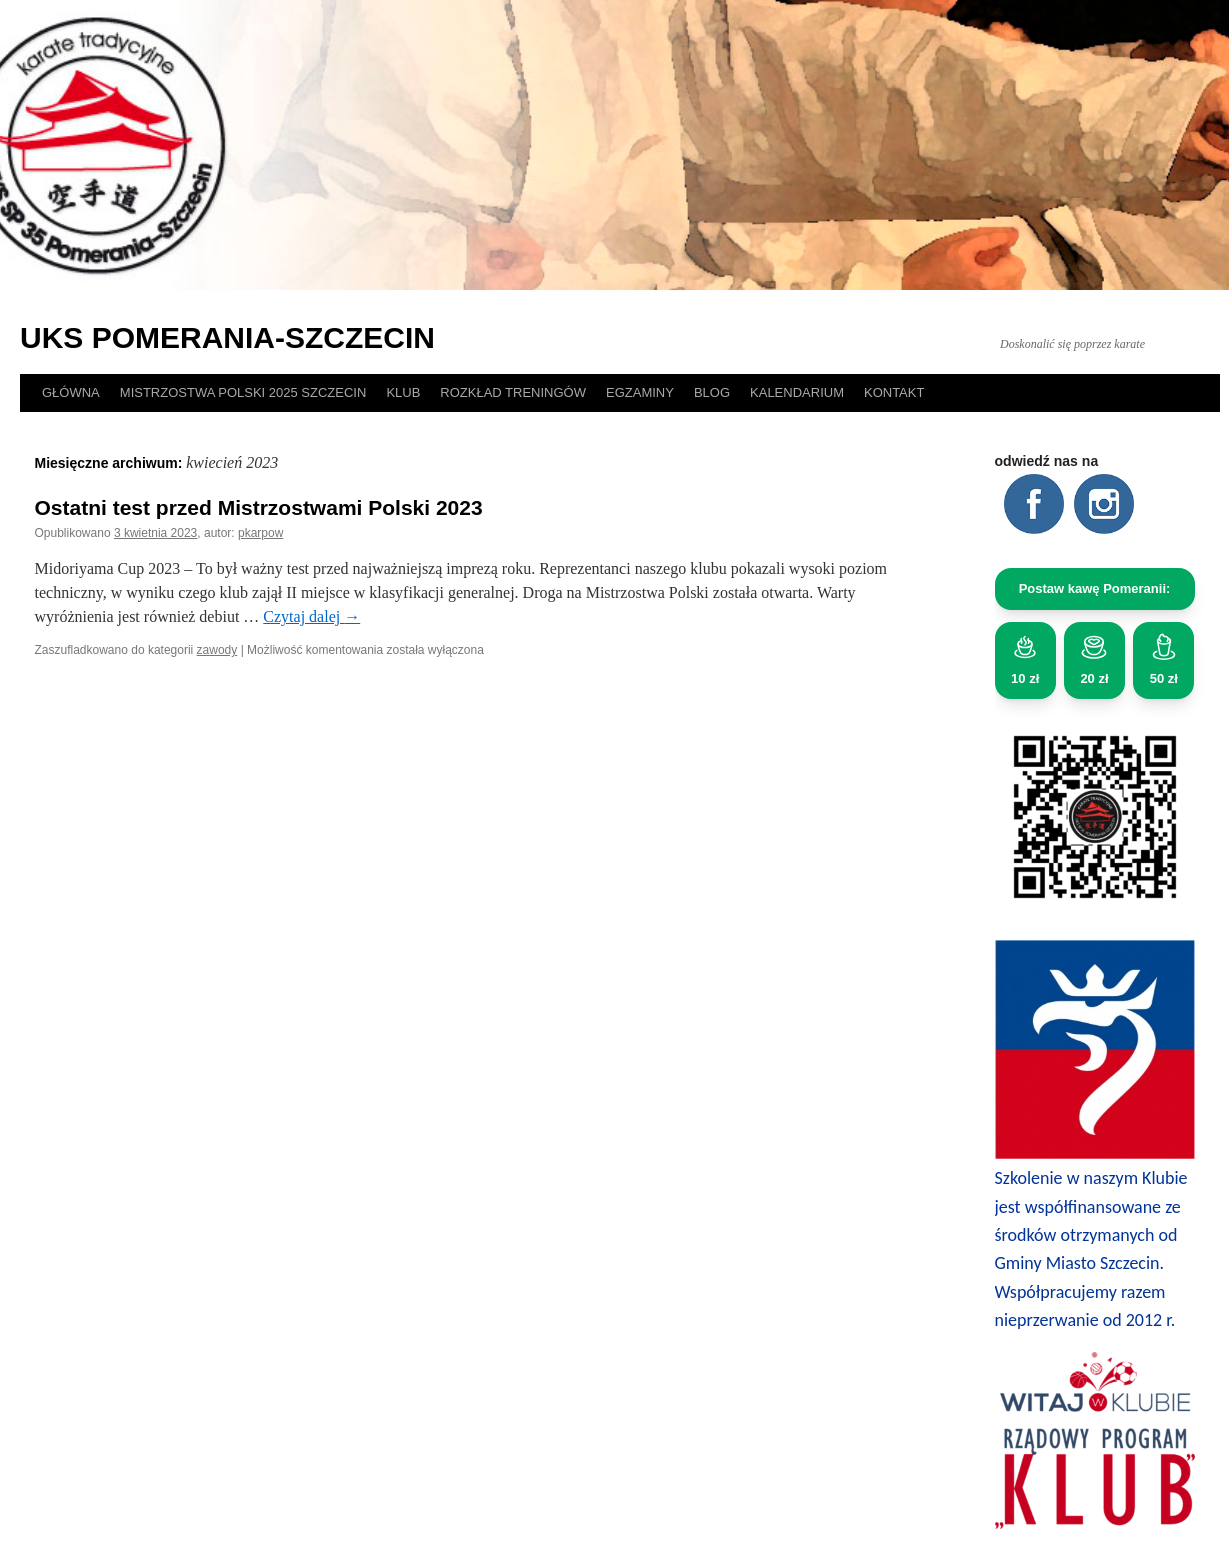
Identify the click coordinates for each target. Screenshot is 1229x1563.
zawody (217, 650)
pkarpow (260, 533)
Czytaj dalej (311, 616)
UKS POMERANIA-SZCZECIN (227, 337)
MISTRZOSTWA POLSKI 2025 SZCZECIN (243, 392)
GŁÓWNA (71, 392)
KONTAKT (894, 392)
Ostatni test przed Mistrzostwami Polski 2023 (259, 507)
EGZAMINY (640, 392)
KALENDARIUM (797, 392)
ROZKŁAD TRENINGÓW (513, 392)
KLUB (403, 392)
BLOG (712, 392)
